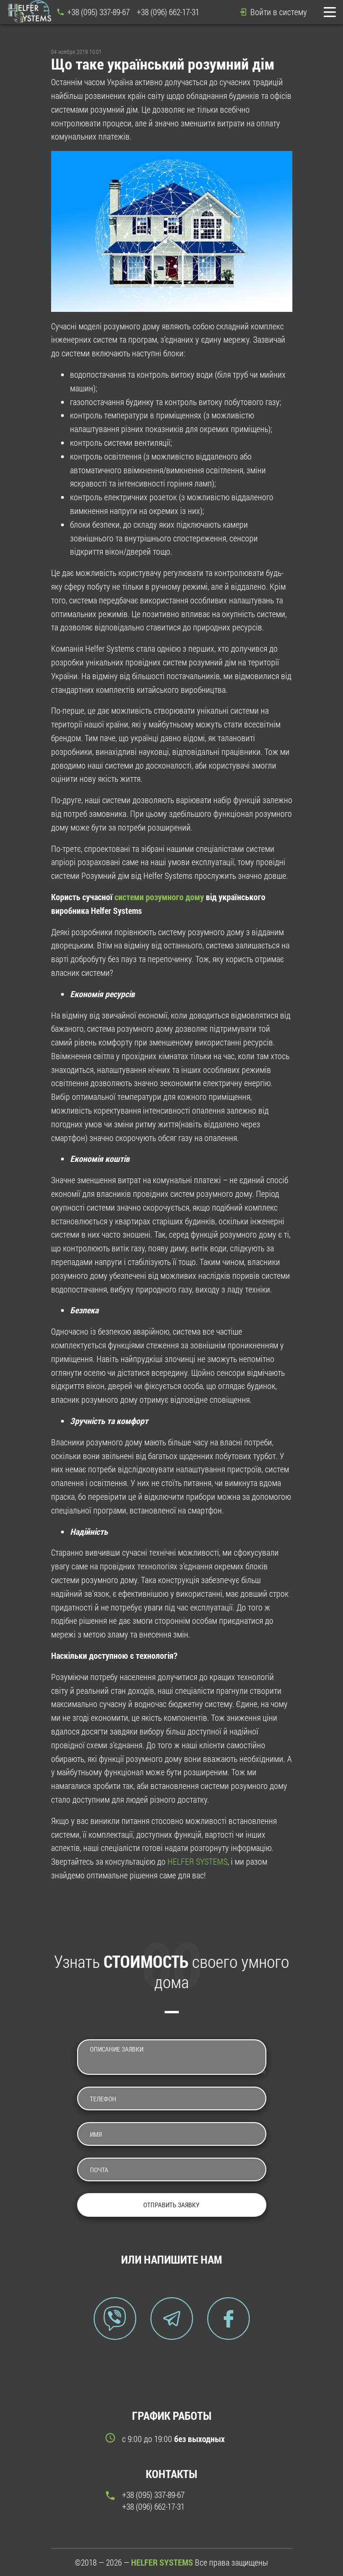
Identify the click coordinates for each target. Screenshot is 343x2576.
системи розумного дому (159, 897)
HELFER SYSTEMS (197, 1861)
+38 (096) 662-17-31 (168, 12)
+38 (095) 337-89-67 (98, 12)
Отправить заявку (171, 2204)
